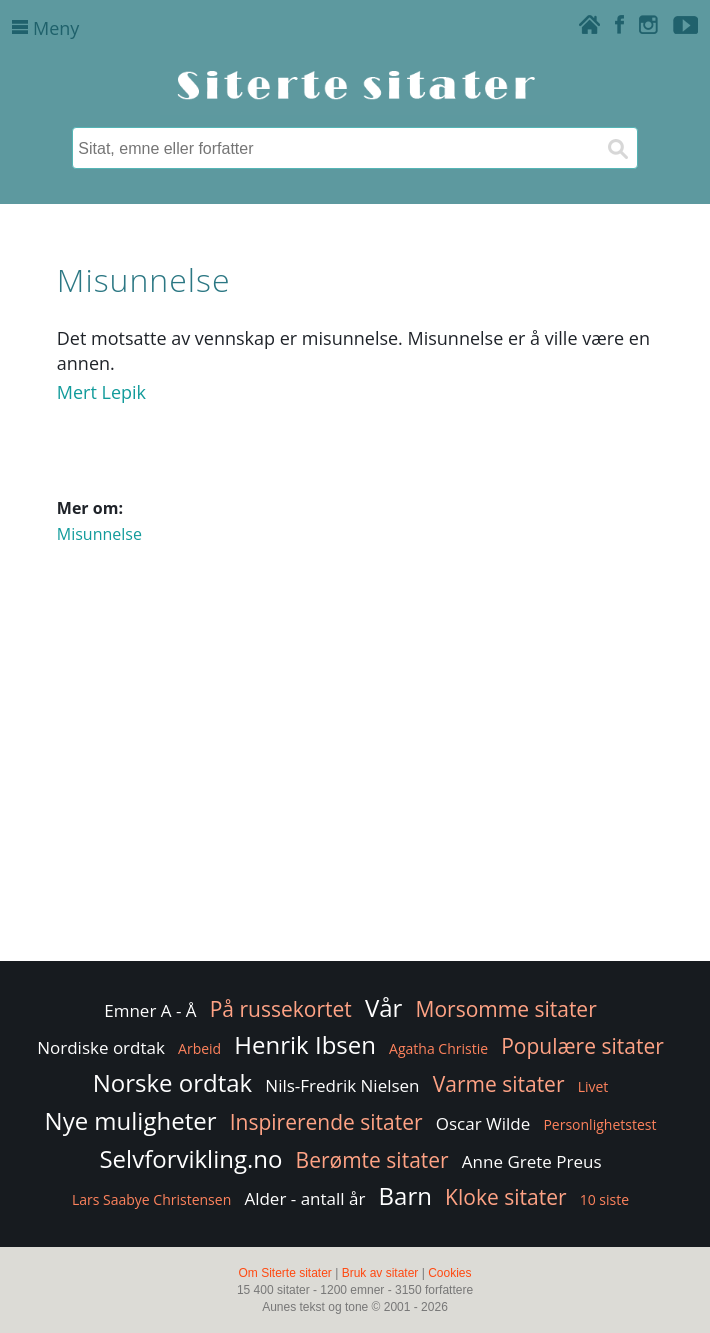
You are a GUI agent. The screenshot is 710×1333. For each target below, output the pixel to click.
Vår (383, 1007)
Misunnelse (99, 534)
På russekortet (281, 1009)
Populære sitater (582, 1046)
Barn (405, 1195)
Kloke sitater (505, 1197)
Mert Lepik (101, 392)
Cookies (449, 1273)
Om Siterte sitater (284, 1273)
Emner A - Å (150, 1010)
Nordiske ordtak (101, 1047)
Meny (45, 28)
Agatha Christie (438, 1048)
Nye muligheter (131, 1120)
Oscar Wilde (483, 1123)
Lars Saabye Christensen (151, 1199)
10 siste (604, 1199)
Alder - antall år (304, 1198)
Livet (593, 1086)
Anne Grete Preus (532, 1161)
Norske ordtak (173, 1082)
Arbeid (199, 1048)
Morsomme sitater (506, 1009)
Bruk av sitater (380, 1273)
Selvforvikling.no (190, 1158)
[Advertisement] (355, 797)
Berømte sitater (372, 1160)
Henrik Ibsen (305, 1044)
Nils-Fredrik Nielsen (342, 1085)
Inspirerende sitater (326, 1122)
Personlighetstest (599, 1124)
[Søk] (617, 148)
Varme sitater (499, 1084)
